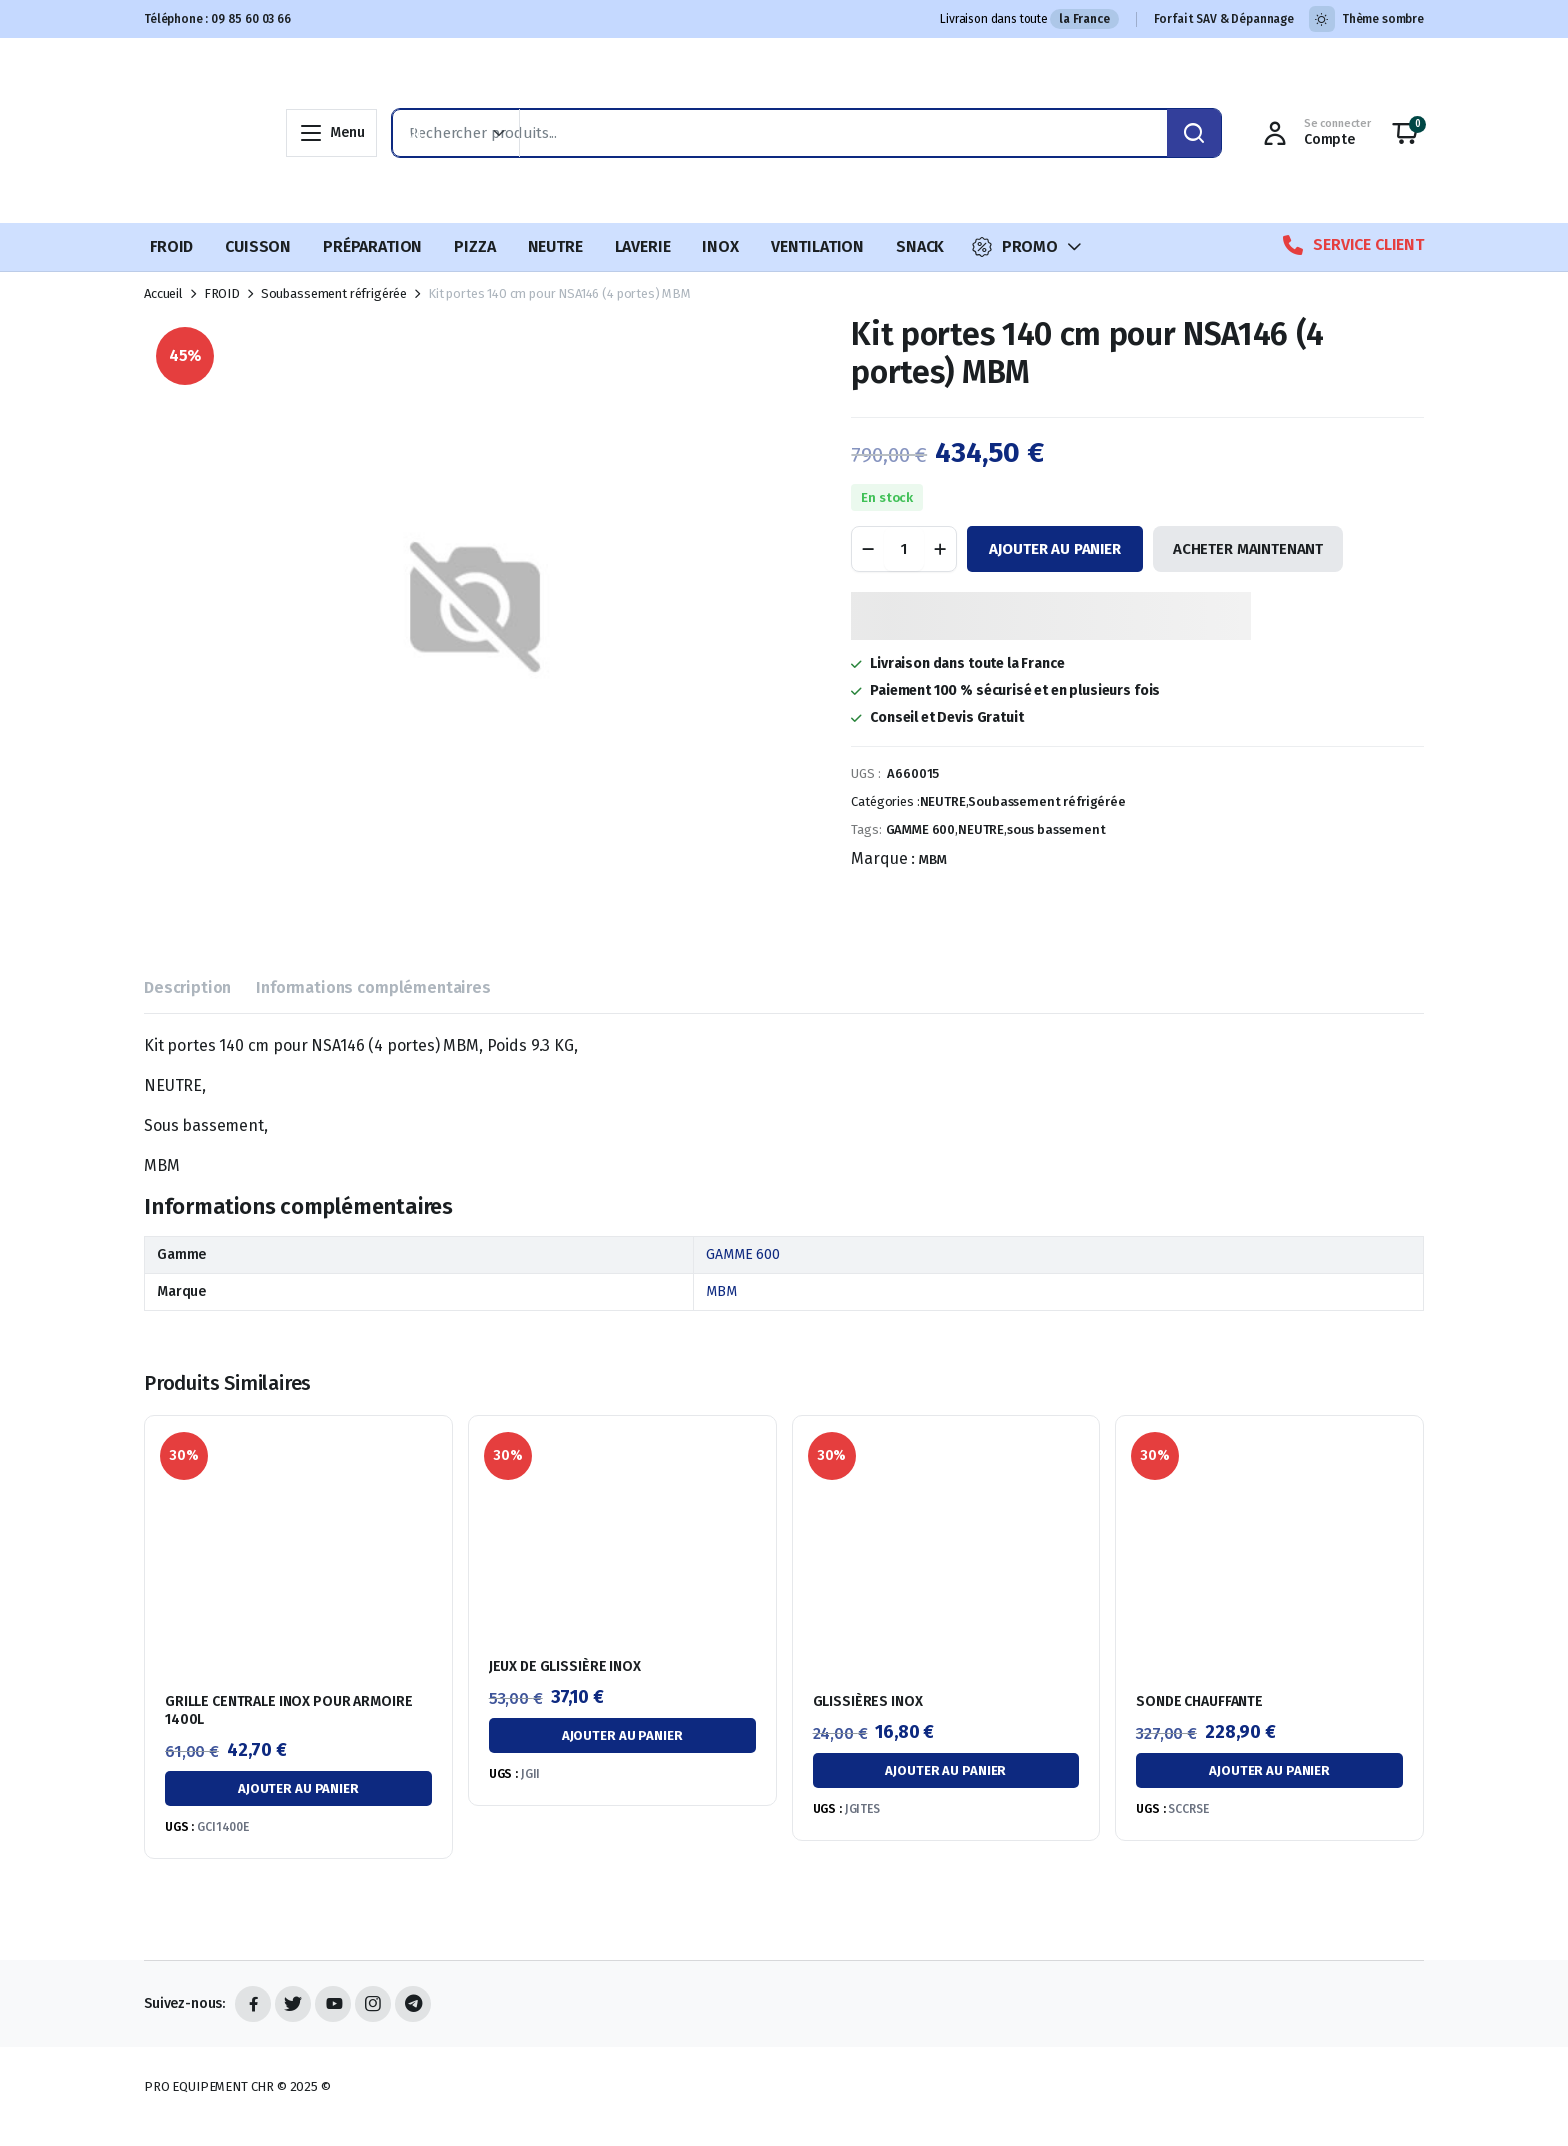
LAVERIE (643, 246)
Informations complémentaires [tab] (373, 987)
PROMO (1014, 247)
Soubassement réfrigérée (334, 293)
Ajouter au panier (1054, 549)
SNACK (920, 246)
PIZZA (474, 246)
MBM (933, 859)
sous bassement (1056, 829)
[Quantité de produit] (904, 549)
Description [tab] (187, 987)
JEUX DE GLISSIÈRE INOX (565, 1666)
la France (1084, 19)
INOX (720, 246)
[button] (1405, 133)
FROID (171, 246)
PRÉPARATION (372, 246)
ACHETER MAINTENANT (1248, 549)
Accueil (163, 293)
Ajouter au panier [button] (298, 1788)
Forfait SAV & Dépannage (1224, 19)
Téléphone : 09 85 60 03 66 (217, 19)
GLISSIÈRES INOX (868, 1701)
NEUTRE (555, 246)
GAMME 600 (921, 829)
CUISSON (258, 246)
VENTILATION (817, 246)
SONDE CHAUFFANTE (1199, 1701)
